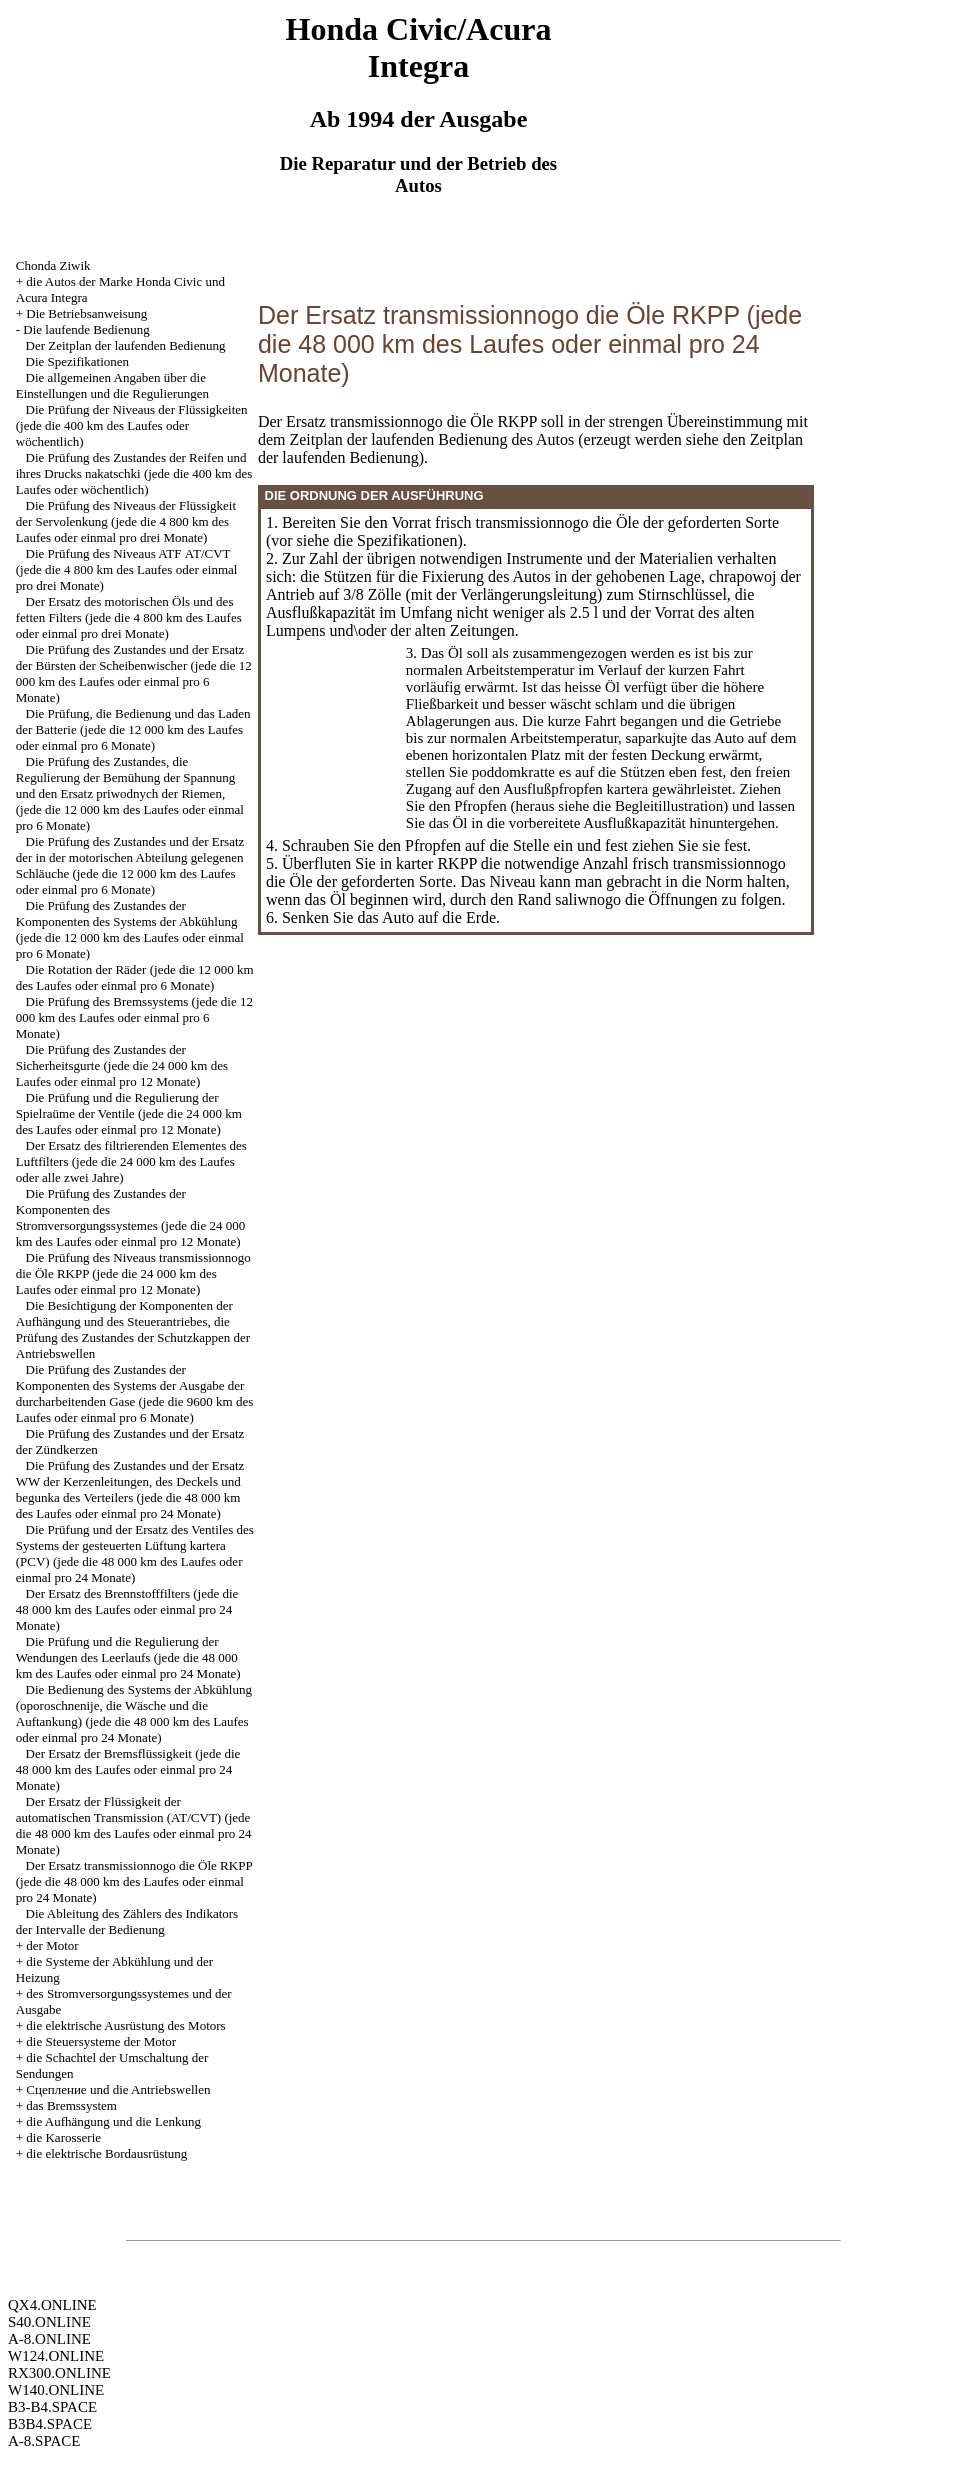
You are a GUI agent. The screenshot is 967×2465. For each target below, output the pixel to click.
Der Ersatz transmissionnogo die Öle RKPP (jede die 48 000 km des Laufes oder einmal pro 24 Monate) (134, 1881)
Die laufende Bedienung (86, 329)
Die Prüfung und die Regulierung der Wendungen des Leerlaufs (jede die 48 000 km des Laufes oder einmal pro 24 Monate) (128, 1657)
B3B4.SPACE (50, 2424)
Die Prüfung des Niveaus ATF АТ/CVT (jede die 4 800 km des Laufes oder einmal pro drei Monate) (127, 569)
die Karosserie (63, 2137)
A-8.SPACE (44, 2441)
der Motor (52, 1945)
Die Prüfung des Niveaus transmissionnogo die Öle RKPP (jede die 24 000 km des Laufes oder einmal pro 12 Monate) (133, 1273)
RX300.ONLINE (59, 2373)
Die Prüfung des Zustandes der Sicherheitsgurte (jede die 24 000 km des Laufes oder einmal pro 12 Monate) (122, 1065)
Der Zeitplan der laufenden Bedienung (126, 345)
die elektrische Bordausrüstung (106, 2153)
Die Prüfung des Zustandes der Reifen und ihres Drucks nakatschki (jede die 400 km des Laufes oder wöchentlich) (134, 473)
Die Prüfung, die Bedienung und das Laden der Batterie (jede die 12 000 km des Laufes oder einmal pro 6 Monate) (133, 729)
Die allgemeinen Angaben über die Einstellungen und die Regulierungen (112, 385)
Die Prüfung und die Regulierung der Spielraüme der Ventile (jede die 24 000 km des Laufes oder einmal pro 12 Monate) (129, 1113)
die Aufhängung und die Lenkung (113, 2121)
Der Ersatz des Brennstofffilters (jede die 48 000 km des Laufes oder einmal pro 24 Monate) (127, 1609)
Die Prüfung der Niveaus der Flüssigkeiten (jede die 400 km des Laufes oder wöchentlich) (132, 425)
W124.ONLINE (56, 2356)
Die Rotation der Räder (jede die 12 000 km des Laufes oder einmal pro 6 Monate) (135, 977)
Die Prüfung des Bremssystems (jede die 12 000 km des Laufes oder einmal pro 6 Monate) (134, 1017)
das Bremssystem (71, 2105)
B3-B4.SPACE (52, 2407)
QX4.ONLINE (52, 2305)
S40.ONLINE (49, 2322)
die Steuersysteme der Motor (101, 2041)
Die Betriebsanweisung (86, 313)
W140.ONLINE (56, 2390)
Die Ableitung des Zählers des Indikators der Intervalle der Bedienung (127, 1921)
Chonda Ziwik (53, 265)
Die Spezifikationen (78, 361)
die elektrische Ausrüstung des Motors (125, 2025)
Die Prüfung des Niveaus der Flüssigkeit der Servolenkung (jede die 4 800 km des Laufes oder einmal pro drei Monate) (126, 521)
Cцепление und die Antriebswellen (118, 2089)
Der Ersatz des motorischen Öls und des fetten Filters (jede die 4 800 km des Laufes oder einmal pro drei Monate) (129, 617)
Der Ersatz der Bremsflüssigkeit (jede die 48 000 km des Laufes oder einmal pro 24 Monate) (128, 1769)
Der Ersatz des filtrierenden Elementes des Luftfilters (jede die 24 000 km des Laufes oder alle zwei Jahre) (131, 1161)
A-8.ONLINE (49, 2339)
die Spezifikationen (395, 540)
